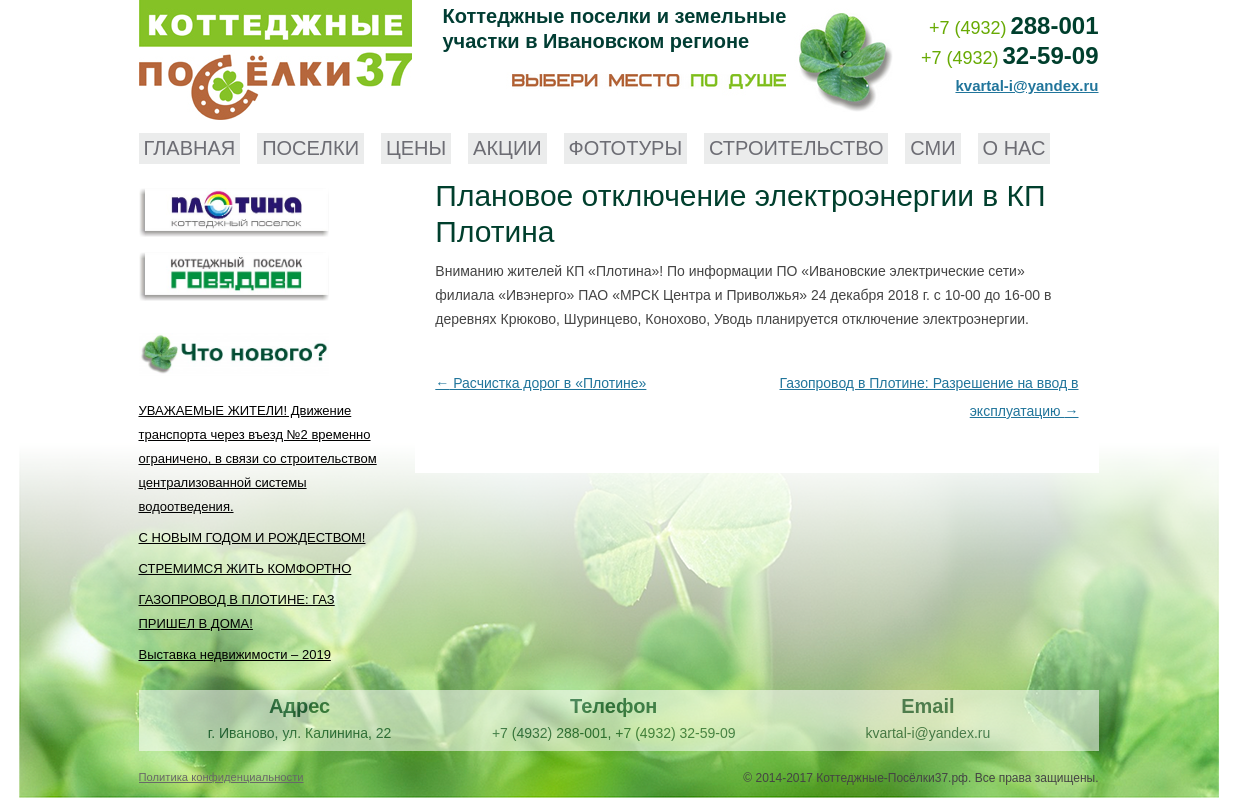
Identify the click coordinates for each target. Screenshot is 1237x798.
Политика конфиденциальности (221, 777)
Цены (416, 148)
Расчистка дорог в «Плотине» (540, 383)
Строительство (796, 148)
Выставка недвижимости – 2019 (235, 654)
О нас (1014, 148)
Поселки (310, 148)
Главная (190, 148)
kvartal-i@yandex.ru (1026, 85)
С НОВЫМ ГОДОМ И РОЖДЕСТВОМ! (252, 537)
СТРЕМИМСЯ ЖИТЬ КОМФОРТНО (245, 568)
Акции (507, 148)
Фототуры (626, 148)
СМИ (932, 148)
